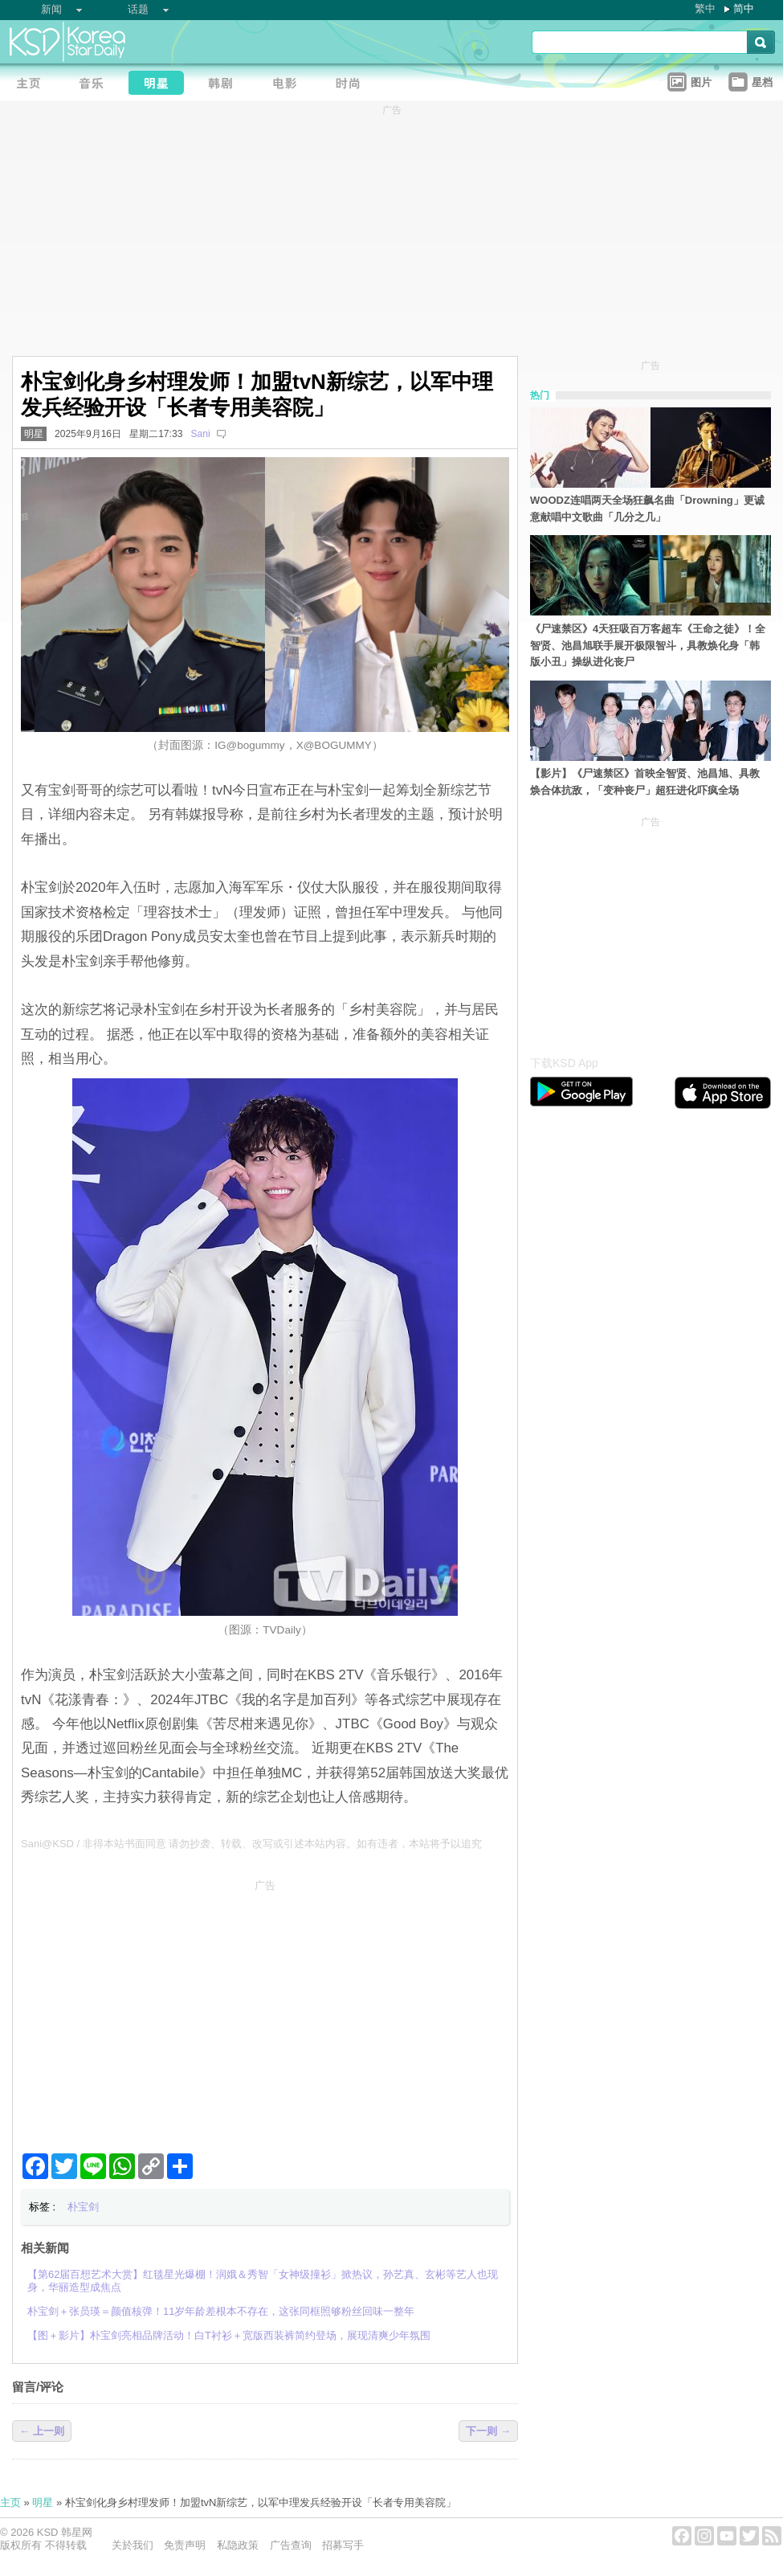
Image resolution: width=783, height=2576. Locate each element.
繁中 (705, 8)
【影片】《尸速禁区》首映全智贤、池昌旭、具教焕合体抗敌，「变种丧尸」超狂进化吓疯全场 (645, 781)
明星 (33, 434)
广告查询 (291, 2545)
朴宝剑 (83, 2207)
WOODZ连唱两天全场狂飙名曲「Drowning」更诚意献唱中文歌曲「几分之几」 (647, 508)
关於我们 (132, 2545)
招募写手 (343, 2545)
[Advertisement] (265, 2009)
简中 (743, 8)
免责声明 (185, 2545)
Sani (200, 434)
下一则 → (488, 2431)
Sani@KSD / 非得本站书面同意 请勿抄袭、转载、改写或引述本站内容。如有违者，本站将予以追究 (251, 1844)
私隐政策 (238, 2545)
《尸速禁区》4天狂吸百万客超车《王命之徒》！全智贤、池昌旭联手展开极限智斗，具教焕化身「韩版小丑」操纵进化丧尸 (647, 646)
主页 (10, 2502)
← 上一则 (41, 2431)
